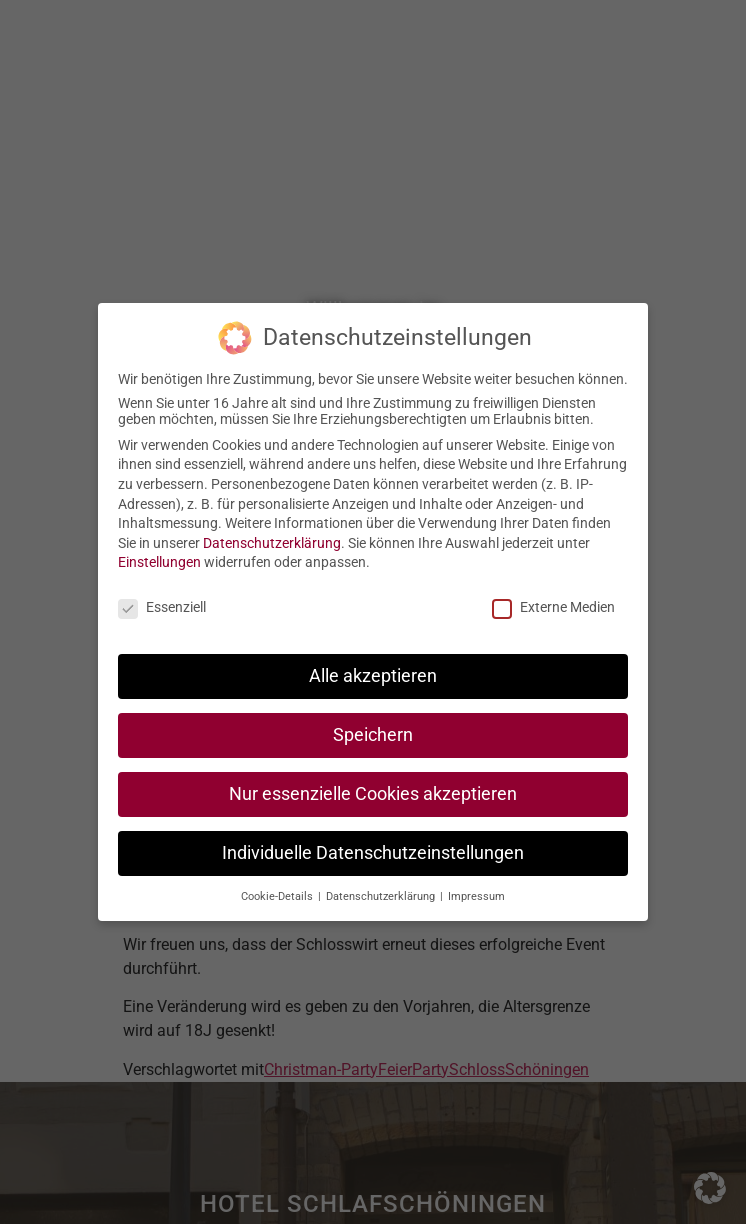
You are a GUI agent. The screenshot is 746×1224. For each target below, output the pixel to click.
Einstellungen (159, 561)
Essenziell (162, 606)
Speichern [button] (373, 734)
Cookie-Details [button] (278, 895)
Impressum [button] (476, 895)
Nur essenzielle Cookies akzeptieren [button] (373, 793)
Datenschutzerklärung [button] (382, 895)
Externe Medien (553, 606)
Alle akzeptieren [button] (373, 675)
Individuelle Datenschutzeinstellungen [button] (373, 852)
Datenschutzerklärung (272, 542)
